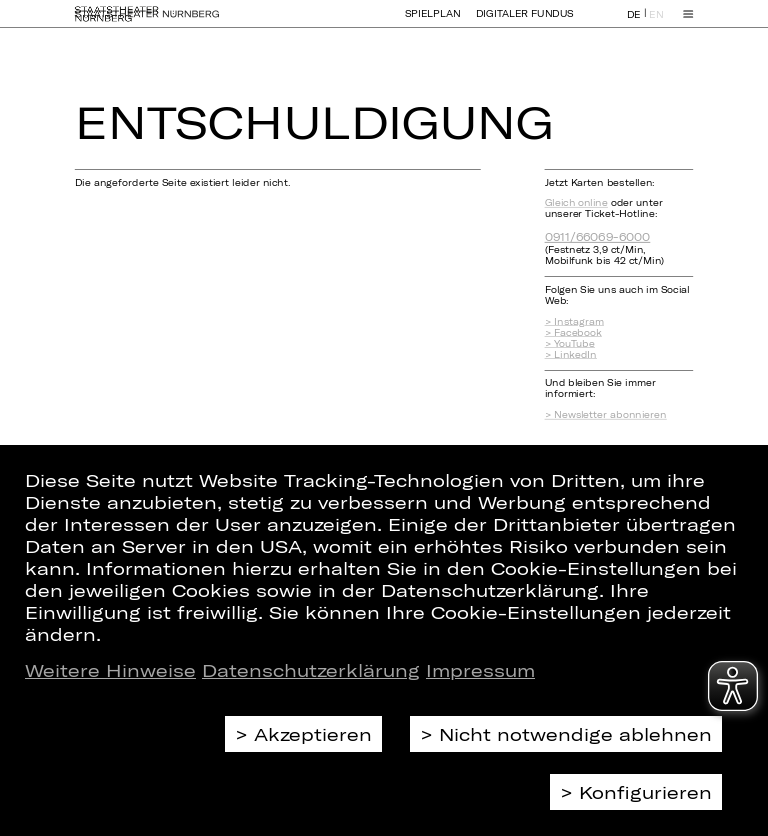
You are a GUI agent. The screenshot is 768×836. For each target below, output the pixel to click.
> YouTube (570, 343)
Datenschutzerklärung (311, 670)
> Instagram (574, 321)
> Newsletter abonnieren (606, 414)
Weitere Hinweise (110, 670)
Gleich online (576, 202)
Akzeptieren (313, 734)
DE (634, 23)
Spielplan (433, 22)
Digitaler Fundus (525, 22)
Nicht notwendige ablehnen (575, 734)
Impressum (480, 670)
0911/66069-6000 (598, 236)
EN (656, 23)
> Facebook (573, 332)
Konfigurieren (645, 792)
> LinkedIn (571, 354)
